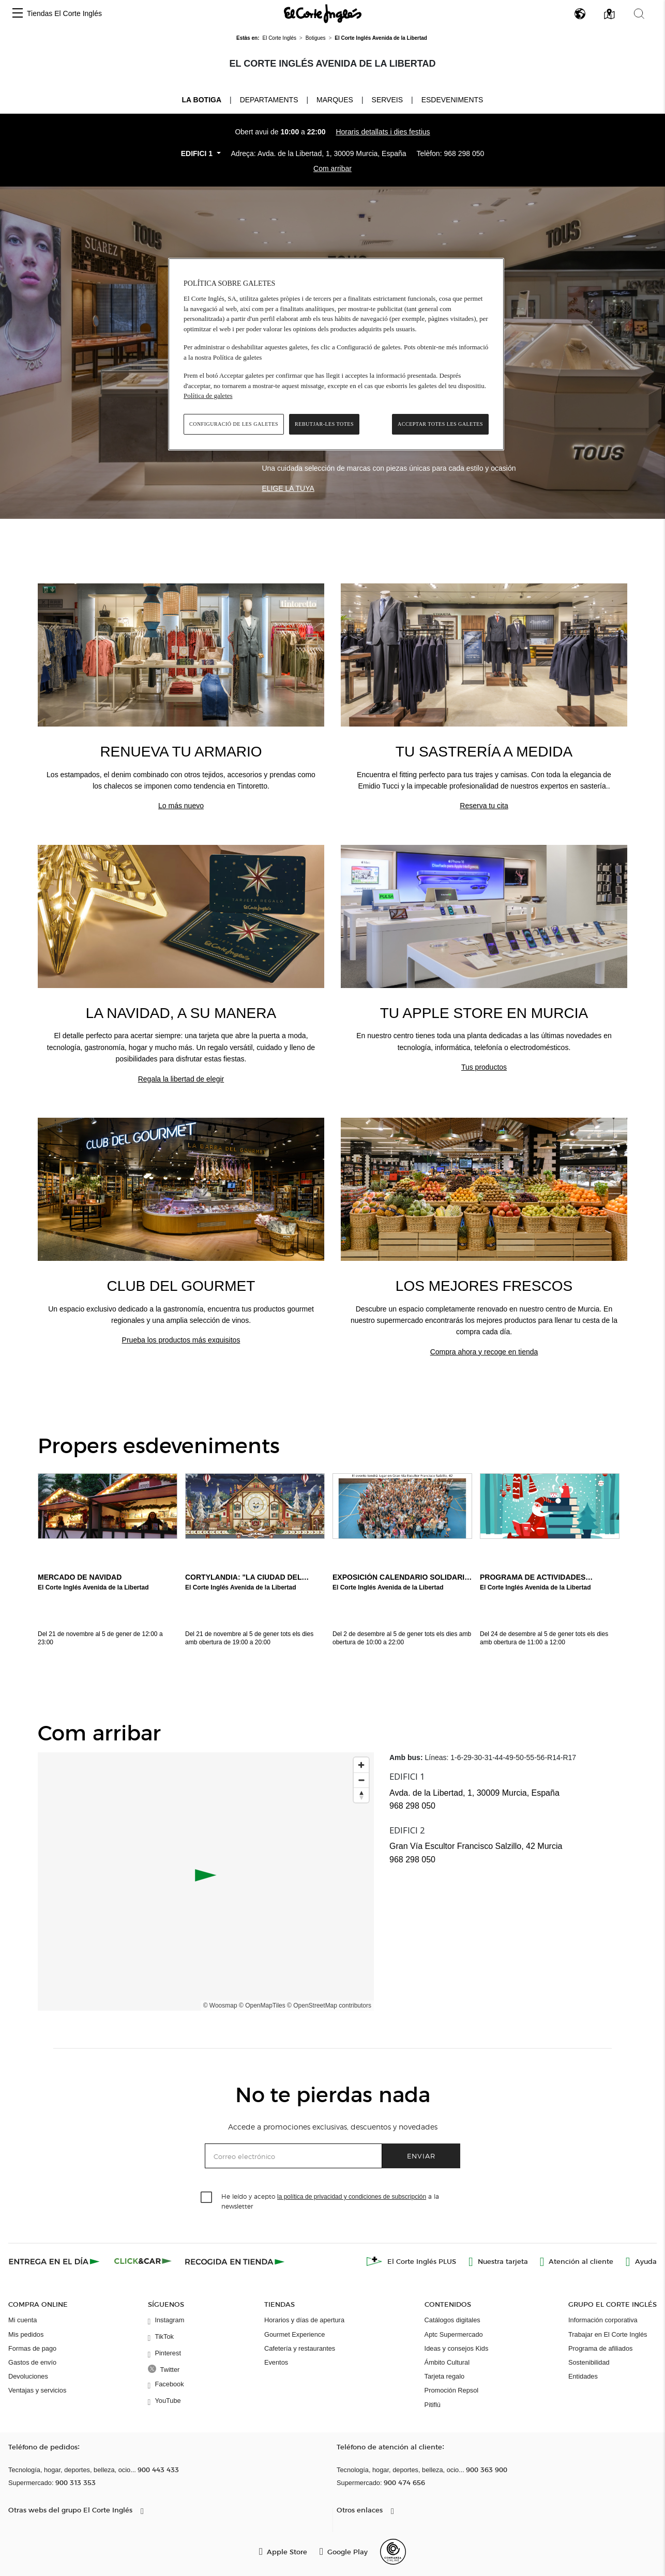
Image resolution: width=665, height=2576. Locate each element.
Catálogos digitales (452, 2320)
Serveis (387, 100)
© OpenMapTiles (262, 2005)
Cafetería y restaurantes (299, 2348)
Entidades (583, 2376)
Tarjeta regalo (445, 2376)
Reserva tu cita (484, 805)
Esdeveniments (452, 100)
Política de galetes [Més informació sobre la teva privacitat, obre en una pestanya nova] (208, 395)
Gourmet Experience (294, 2334)
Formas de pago (32, 2348)
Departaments (269, 100)
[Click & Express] (55, 2261)
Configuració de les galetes (233, 424)
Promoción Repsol (452, 2390)
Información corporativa (603, 2320)
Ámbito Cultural (447, 2362)
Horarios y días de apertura (304, 2320)
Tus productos (484, 1067)
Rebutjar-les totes (324, 424)
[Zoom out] (361, 1779)
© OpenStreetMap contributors (329, 2005)
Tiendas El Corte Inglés (64, 13)
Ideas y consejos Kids (457, 2348)
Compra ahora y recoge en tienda (484, 1352)
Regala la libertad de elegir (181, 1079)
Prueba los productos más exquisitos (181, 1340)
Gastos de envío (32, 2362)
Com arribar (332, 168)
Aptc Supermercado (454, 2334)
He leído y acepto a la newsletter (330, 2201)
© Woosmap (220, 2005)
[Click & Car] (143, 2261)
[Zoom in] (361, 1764)
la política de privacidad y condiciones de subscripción (351, 2196)
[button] (17, 13)
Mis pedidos (25, 2334)
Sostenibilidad (589, 2362)
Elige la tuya (288, 488)
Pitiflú (433, 2405)
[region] (336, 354)
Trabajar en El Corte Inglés (607, 2334)
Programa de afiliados (600, 2348)
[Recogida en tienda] (234, 2261)
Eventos (276, 2362)
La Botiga (201, 99)
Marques (334, 100)
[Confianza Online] (393, 2552)
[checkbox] (207, 2198)
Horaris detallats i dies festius (383, 132)
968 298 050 (464, 153)
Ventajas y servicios (37, 2390)
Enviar (421, 2156)
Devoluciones (28, 2376)
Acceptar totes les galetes (440, 424)
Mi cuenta (22, 2320)
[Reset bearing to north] (361, 1794)
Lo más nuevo (181, 805)
